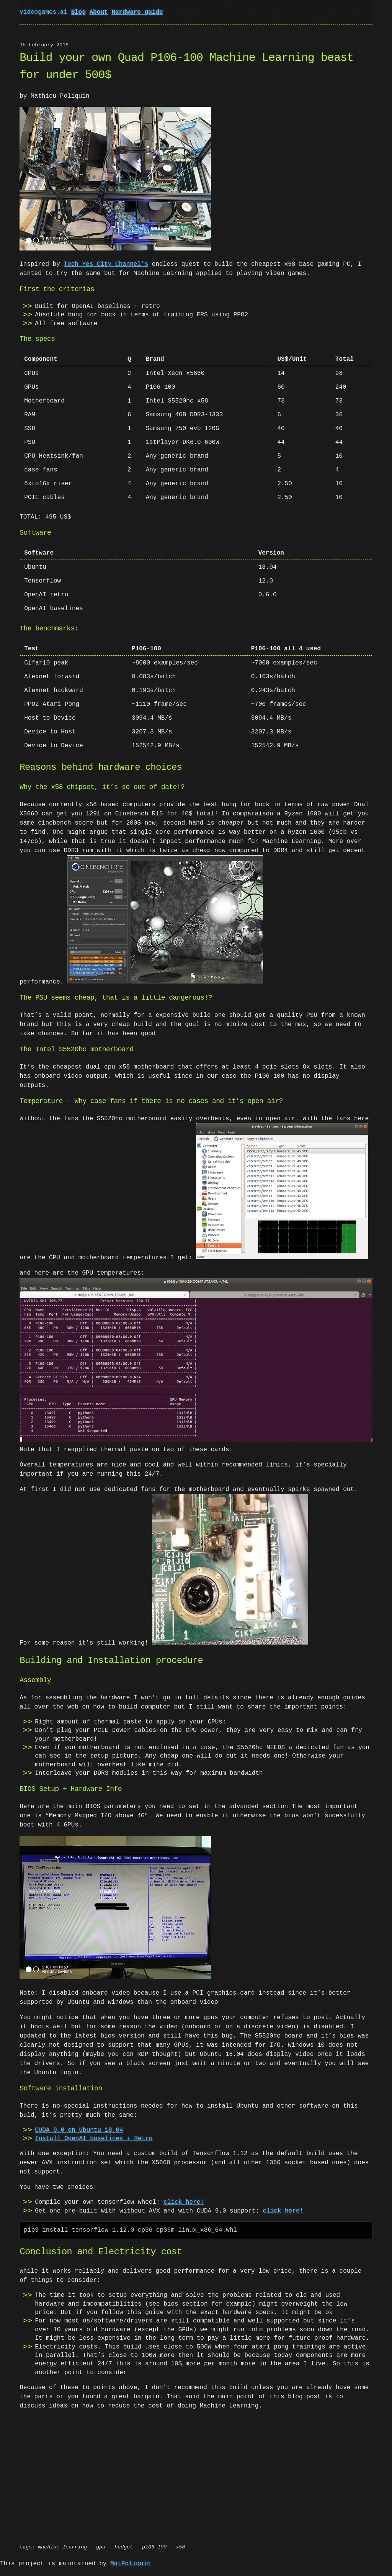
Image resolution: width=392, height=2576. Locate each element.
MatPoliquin (130, 2550)
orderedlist (121, 2565)
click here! (183, 2188)
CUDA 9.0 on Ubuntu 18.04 (79, 2116)
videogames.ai (45, 12)
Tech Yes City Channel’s (106, 263)
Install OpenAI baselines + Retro (93, 2125)
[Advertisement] (196, 2465)
